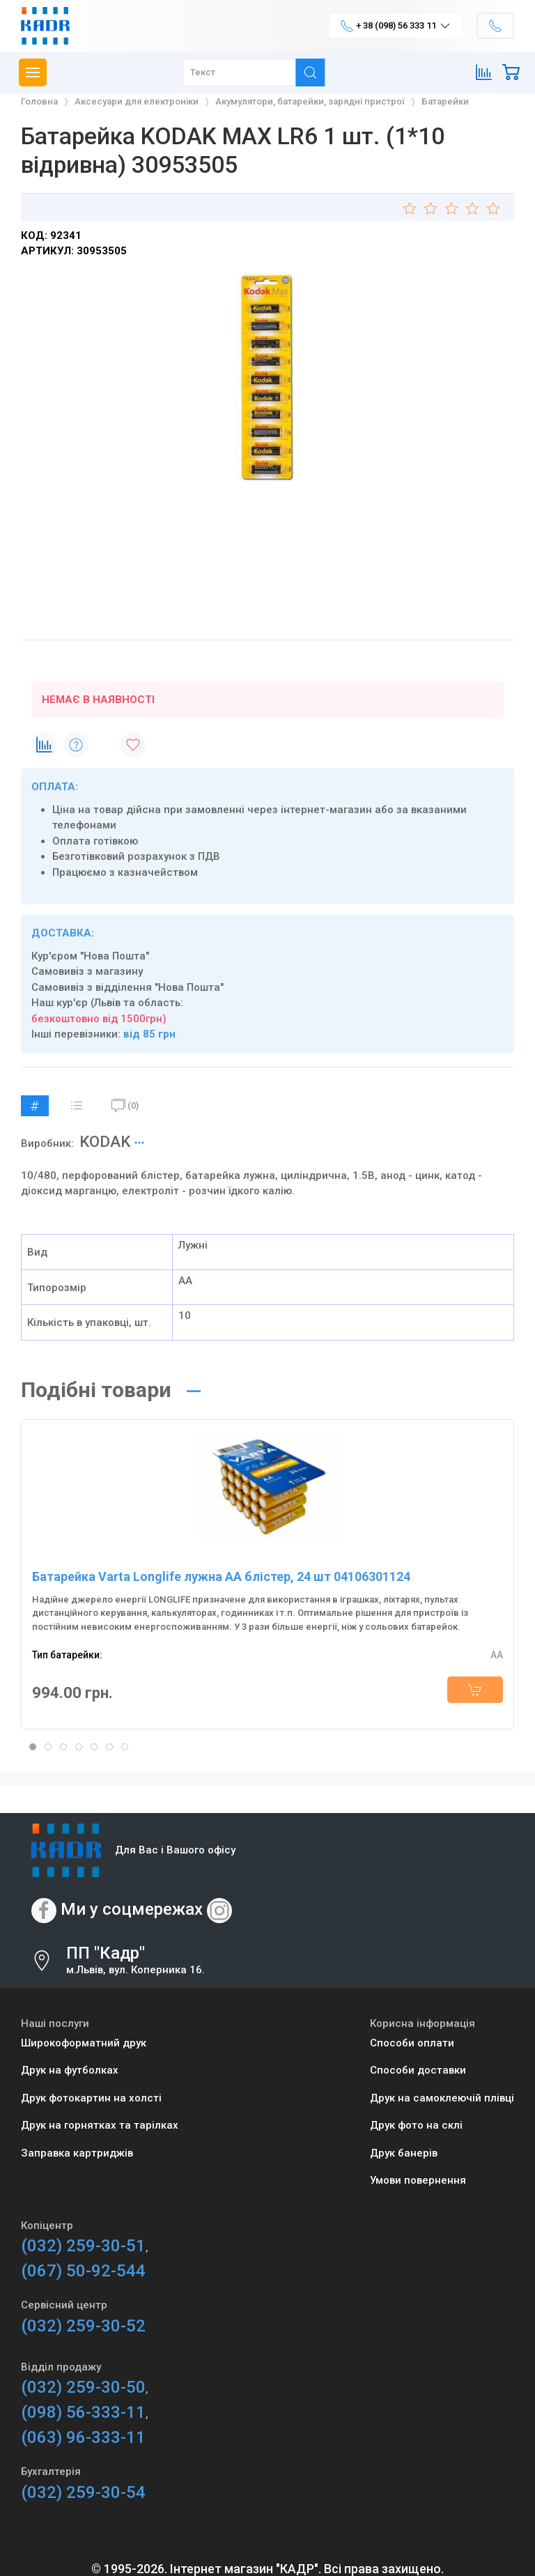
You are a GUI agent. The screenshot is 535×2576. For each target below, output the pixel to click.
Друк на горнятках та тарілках (99, 2125)
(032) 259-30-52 (83, 2326)
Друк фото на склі (416, 2125)
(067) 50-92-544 (83, 2271)
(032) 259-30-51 (83, 2245)
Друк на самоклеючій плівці (442, 2098)
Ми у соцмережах (132, 1909)
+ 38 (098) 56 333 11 (396, 26)
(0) (125, 1106)
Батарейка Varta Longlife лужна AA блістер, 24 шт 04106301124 (221, 1576)
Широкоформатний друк (83, 2043)
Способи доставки (418, 2070)
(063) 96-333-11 (83, 2437)
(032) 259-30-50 (83, 2387)
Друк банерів (403, 2153)
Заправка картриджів (77, 2153)
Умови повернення (418, 2180)
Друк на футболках (69, 2070)
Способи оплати (412, 2043)
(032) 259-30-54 (83, 2492)
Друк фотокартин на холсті (91, 2098)
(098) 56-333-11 (83, 2412)
